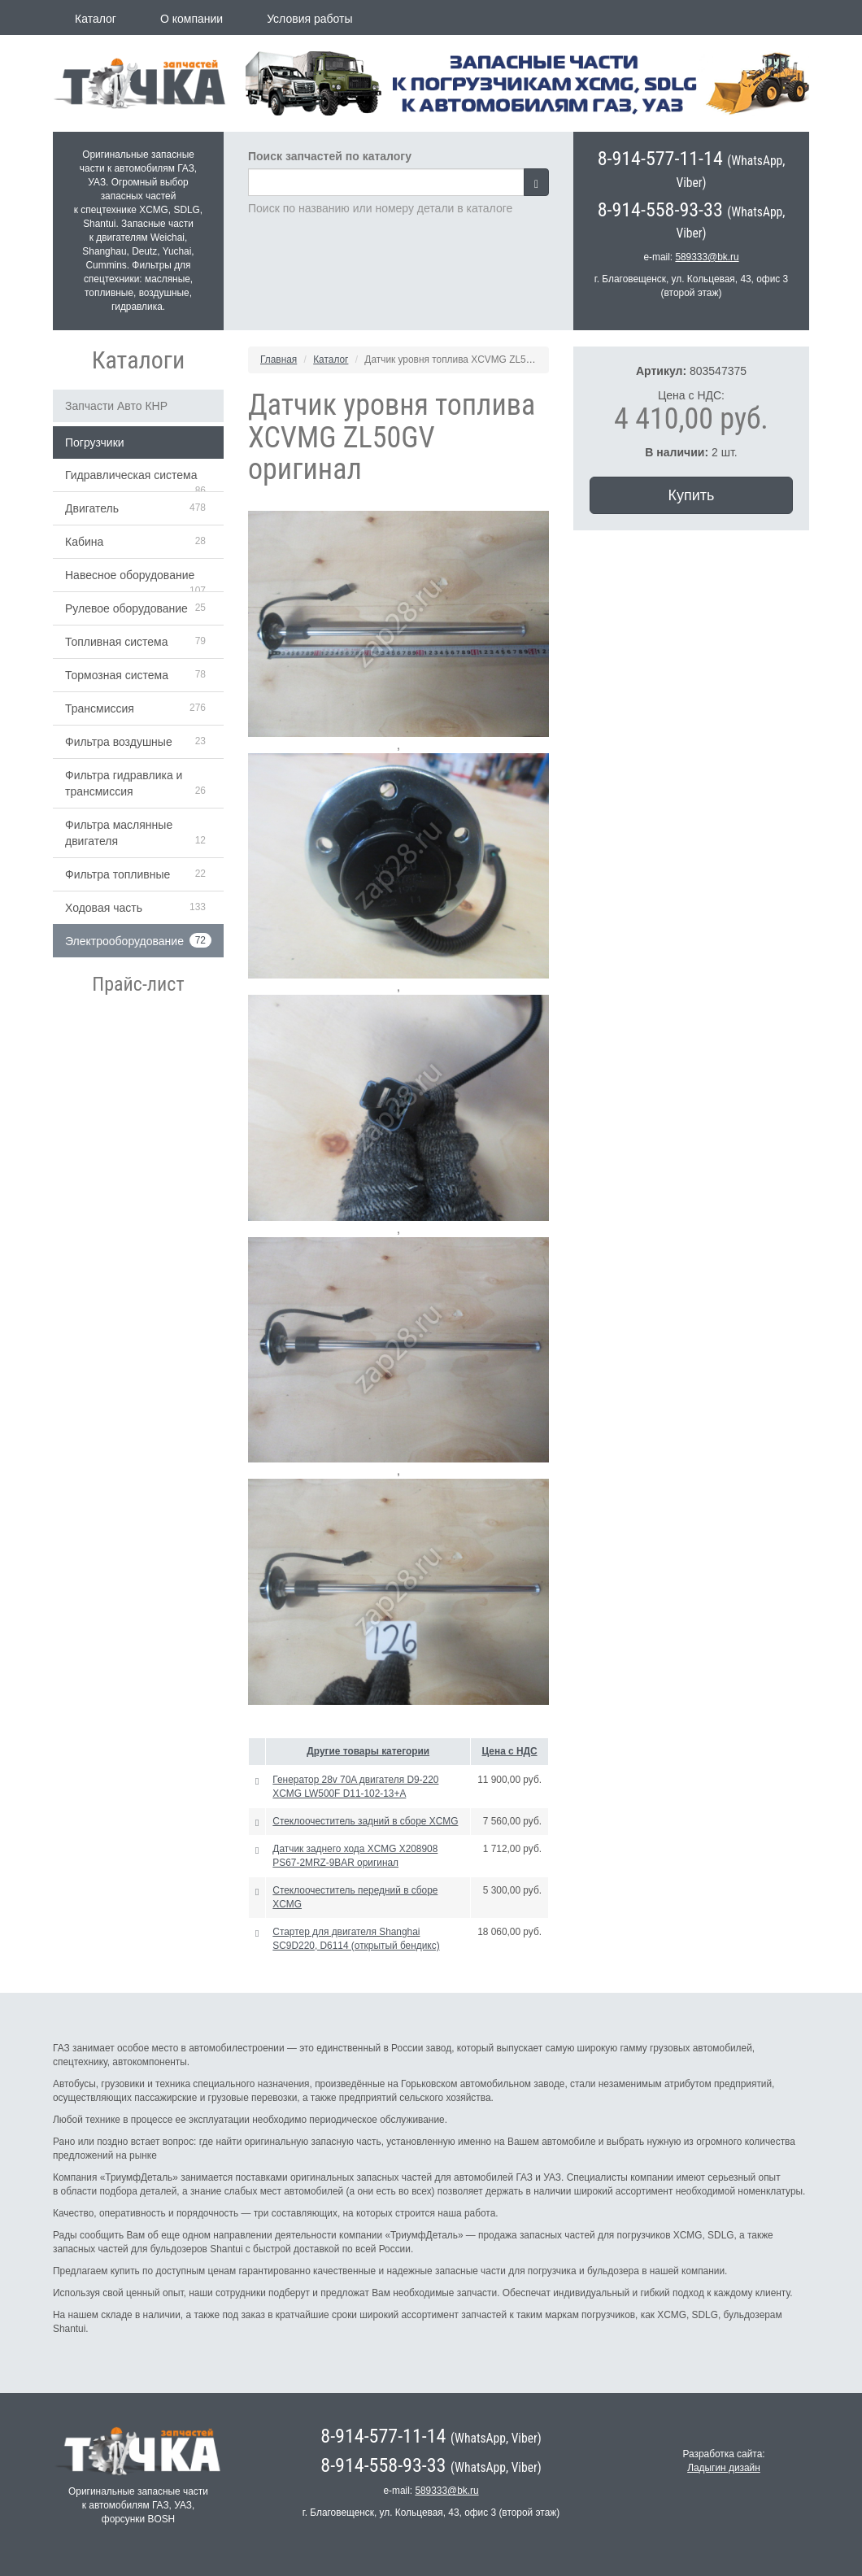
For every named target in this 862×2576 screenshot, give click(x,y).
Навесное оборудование (129, 575)
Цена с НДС (510, 1751)
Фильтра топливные (117, 874)
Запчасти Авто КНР (116, 405)
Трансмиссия (99, 708)
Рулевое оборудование (126, 608)
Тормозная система (116, 675)
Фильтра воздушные (118, 741)
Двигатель (92, 508)
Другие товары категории (368, 1751)
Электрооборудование (124, 941)
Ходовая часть (103, 907)
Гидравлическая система (131, 475)
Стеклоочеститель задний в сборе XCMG (365, 1821)
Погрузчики (94, 442)
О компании (191, 18)
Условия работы (309, 18)
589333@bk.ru (706, 257)
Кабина (84, 541)
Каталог (95, 18)
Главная (278, 359)
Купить (691, 495)
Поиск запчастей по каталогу (329, 156)
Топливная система (116, 641)
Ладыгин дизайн (723, 2468)
